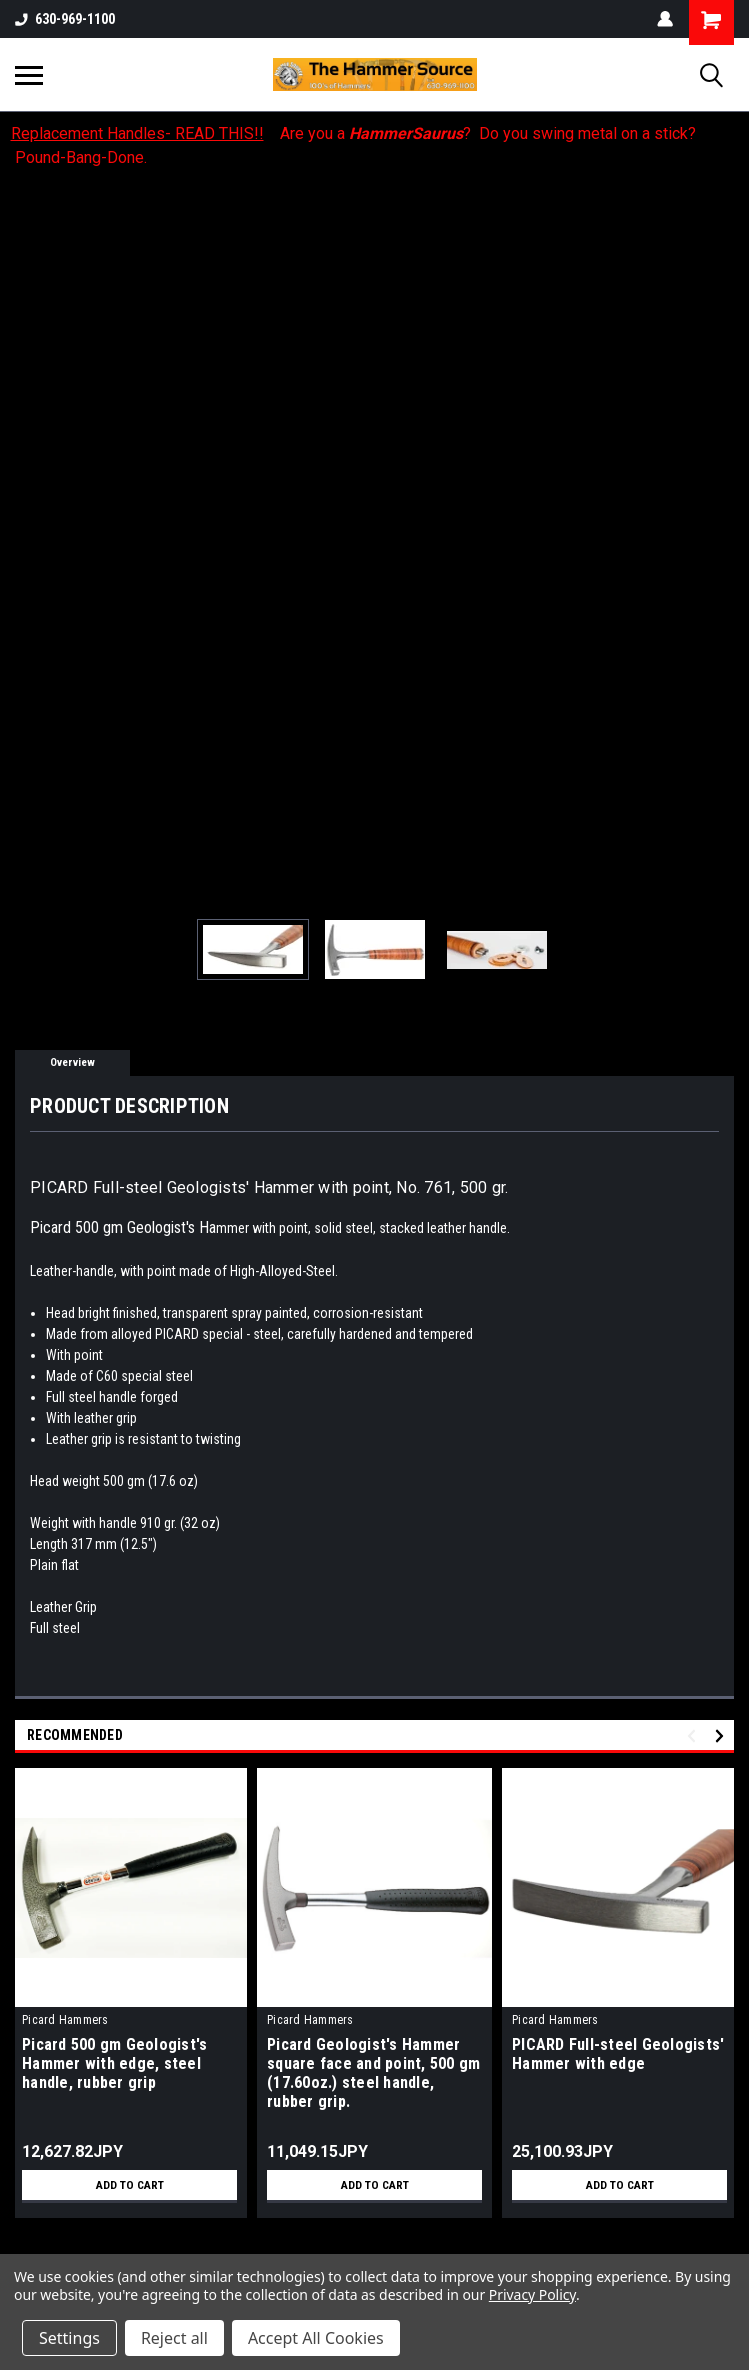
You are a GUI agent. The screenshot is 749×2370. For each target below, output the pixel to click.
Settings (69, 2338)
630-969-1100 (65, 19)
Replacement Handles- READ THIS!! (137, 133)
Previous (694, 1736)
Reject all (174, 2338)
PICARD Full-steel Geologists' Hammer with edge (618, 2054)
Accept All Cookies (316, 2338)
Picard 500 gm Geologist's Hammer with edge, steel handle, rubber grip (114, 2063)
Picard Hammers (65, 2020)
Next (722, 1736)
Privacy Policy (532, 2294)
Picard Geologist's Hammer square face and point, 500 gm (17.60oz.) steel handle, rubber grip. (373, 2073)
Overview (72, 1062)
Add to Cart (129, 2185)
